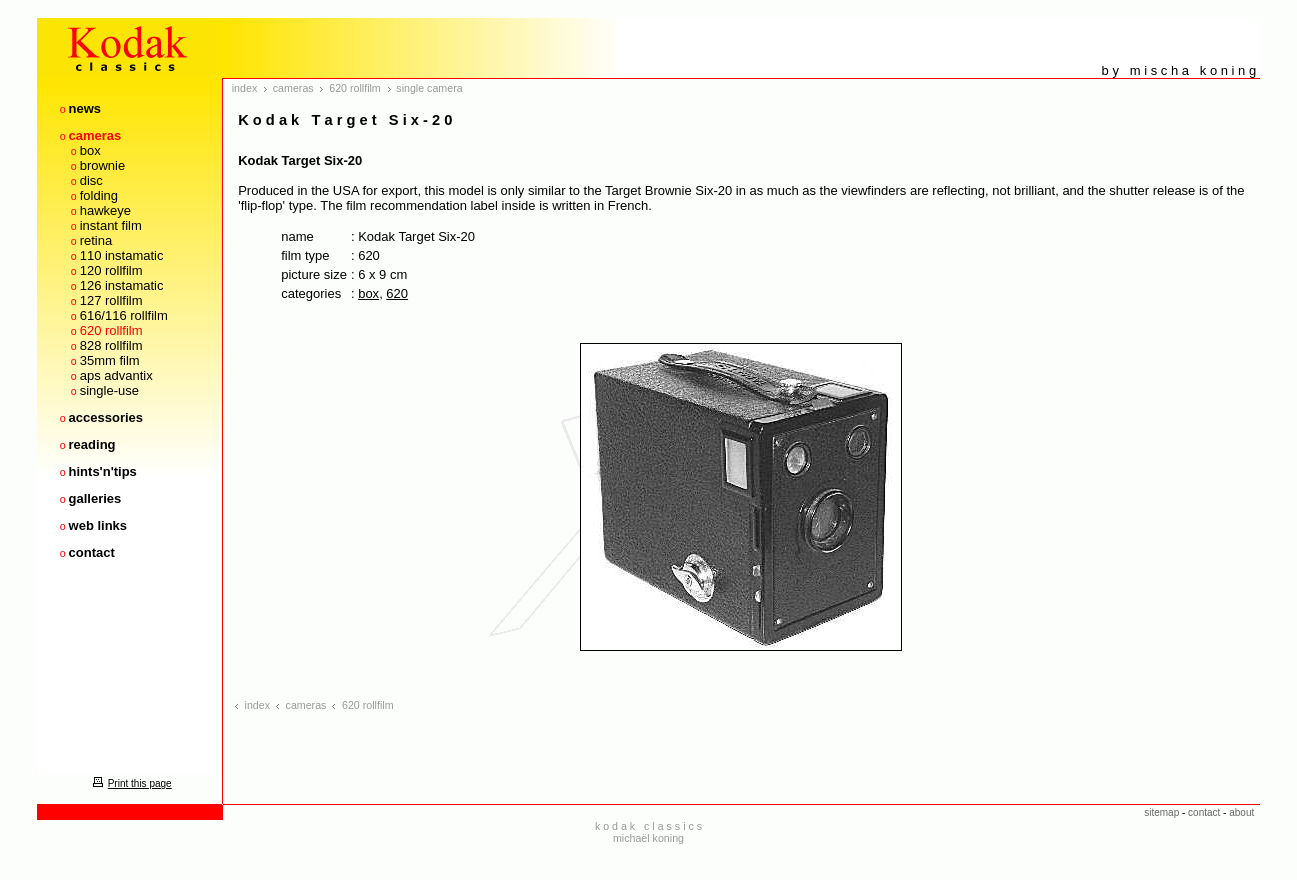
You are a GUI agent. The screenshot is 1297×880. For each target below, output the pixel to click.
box (90, 150)
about (1241, 812)
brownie (103, 165)
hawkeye (105, 210)
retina (96, 240)
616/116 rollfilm (124, 315)
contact (92, 552)
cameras (95, 135)
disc (91, 180)
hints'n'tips (103, 471)
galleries (95, 498)
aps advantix (116, 375)
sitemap (1161, 812)
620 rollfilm (111, 330)
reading (92, 444)
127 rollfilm (111, 300)
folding (99, 195)
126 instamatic (122, 285)
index (244, 88)
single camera (429, 88)
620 (397, 293)
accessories (106, 417)
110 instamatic (122, 255)
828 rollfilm (111, 345)
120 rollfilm (111, 270)
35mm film (110, 360)
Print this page (130, 783)
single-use (109, 390)
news (85, 108)
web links (98, 525)
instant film (111, 225)
